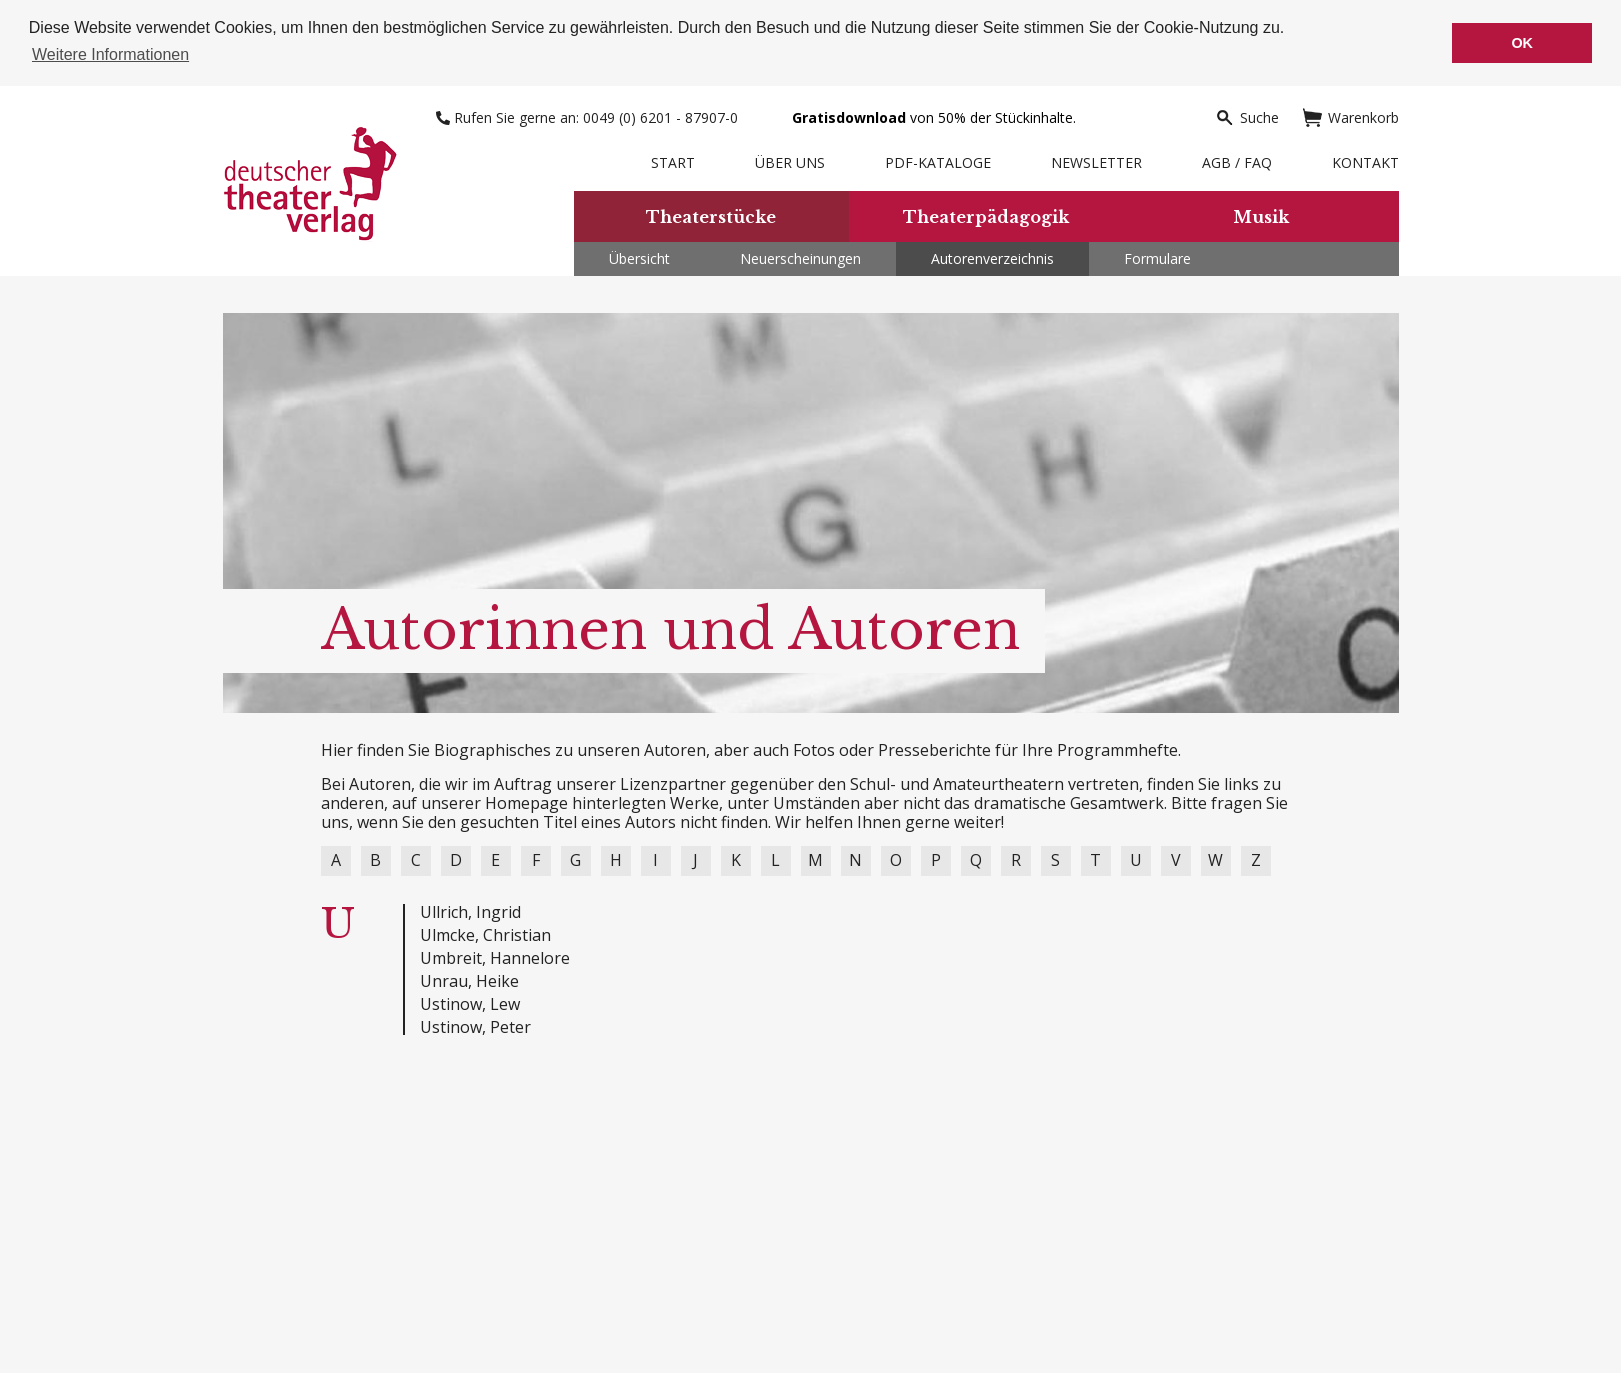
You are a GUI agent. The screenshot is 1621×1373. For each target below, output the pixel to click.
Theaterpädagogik (986, 217)
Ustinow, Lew (470, 1004)
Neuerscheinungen (800, 258)
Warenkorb (1351, 117)
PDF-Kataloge (938, 162)
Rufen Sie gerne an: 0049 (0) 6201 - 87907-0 (589, 117)
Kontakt (1365, 162)
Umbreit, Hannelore (495, 958)
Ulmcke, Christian (485, 935)
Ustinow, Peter (475, 1027)
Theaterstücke (711, 217)
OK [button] (1522, 43)
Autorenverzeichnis (992, 258)
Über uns (790, 162)
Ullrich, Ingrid (470, 912)
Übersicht (639, 258)
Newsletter (1096, 162)
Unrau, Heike (469, 981)
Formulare (1157, 258)
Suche (1247, 117)
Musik (1261, 217)
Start (673, 162)
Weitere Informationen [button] (110, 54)
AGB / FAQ (1237, 162)
